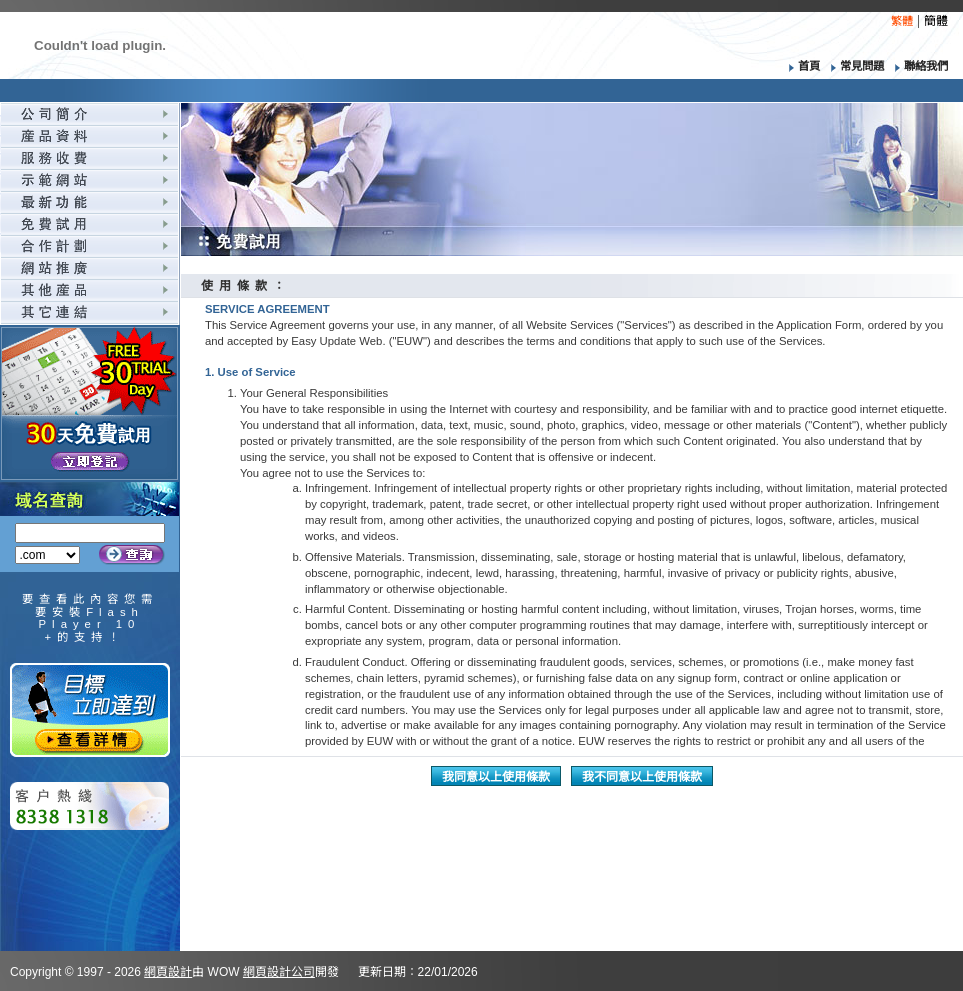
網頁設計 (168, 972)
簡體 (936, 21)
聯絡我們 (917, 66)
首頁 (800, 66)
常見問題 (855, 66)
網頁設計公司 (279, 972)
